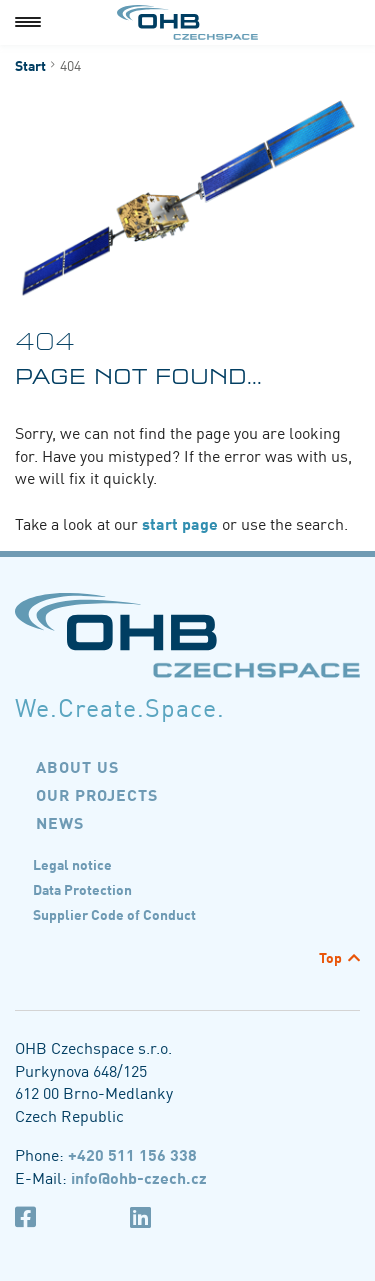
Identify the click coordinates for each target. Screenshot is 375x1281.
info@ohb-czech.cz (139, 1177)
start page (182, 523)
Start (30, 65)
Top (330, 957)
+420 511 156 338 (132, 1154)
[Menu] (28, 22)
